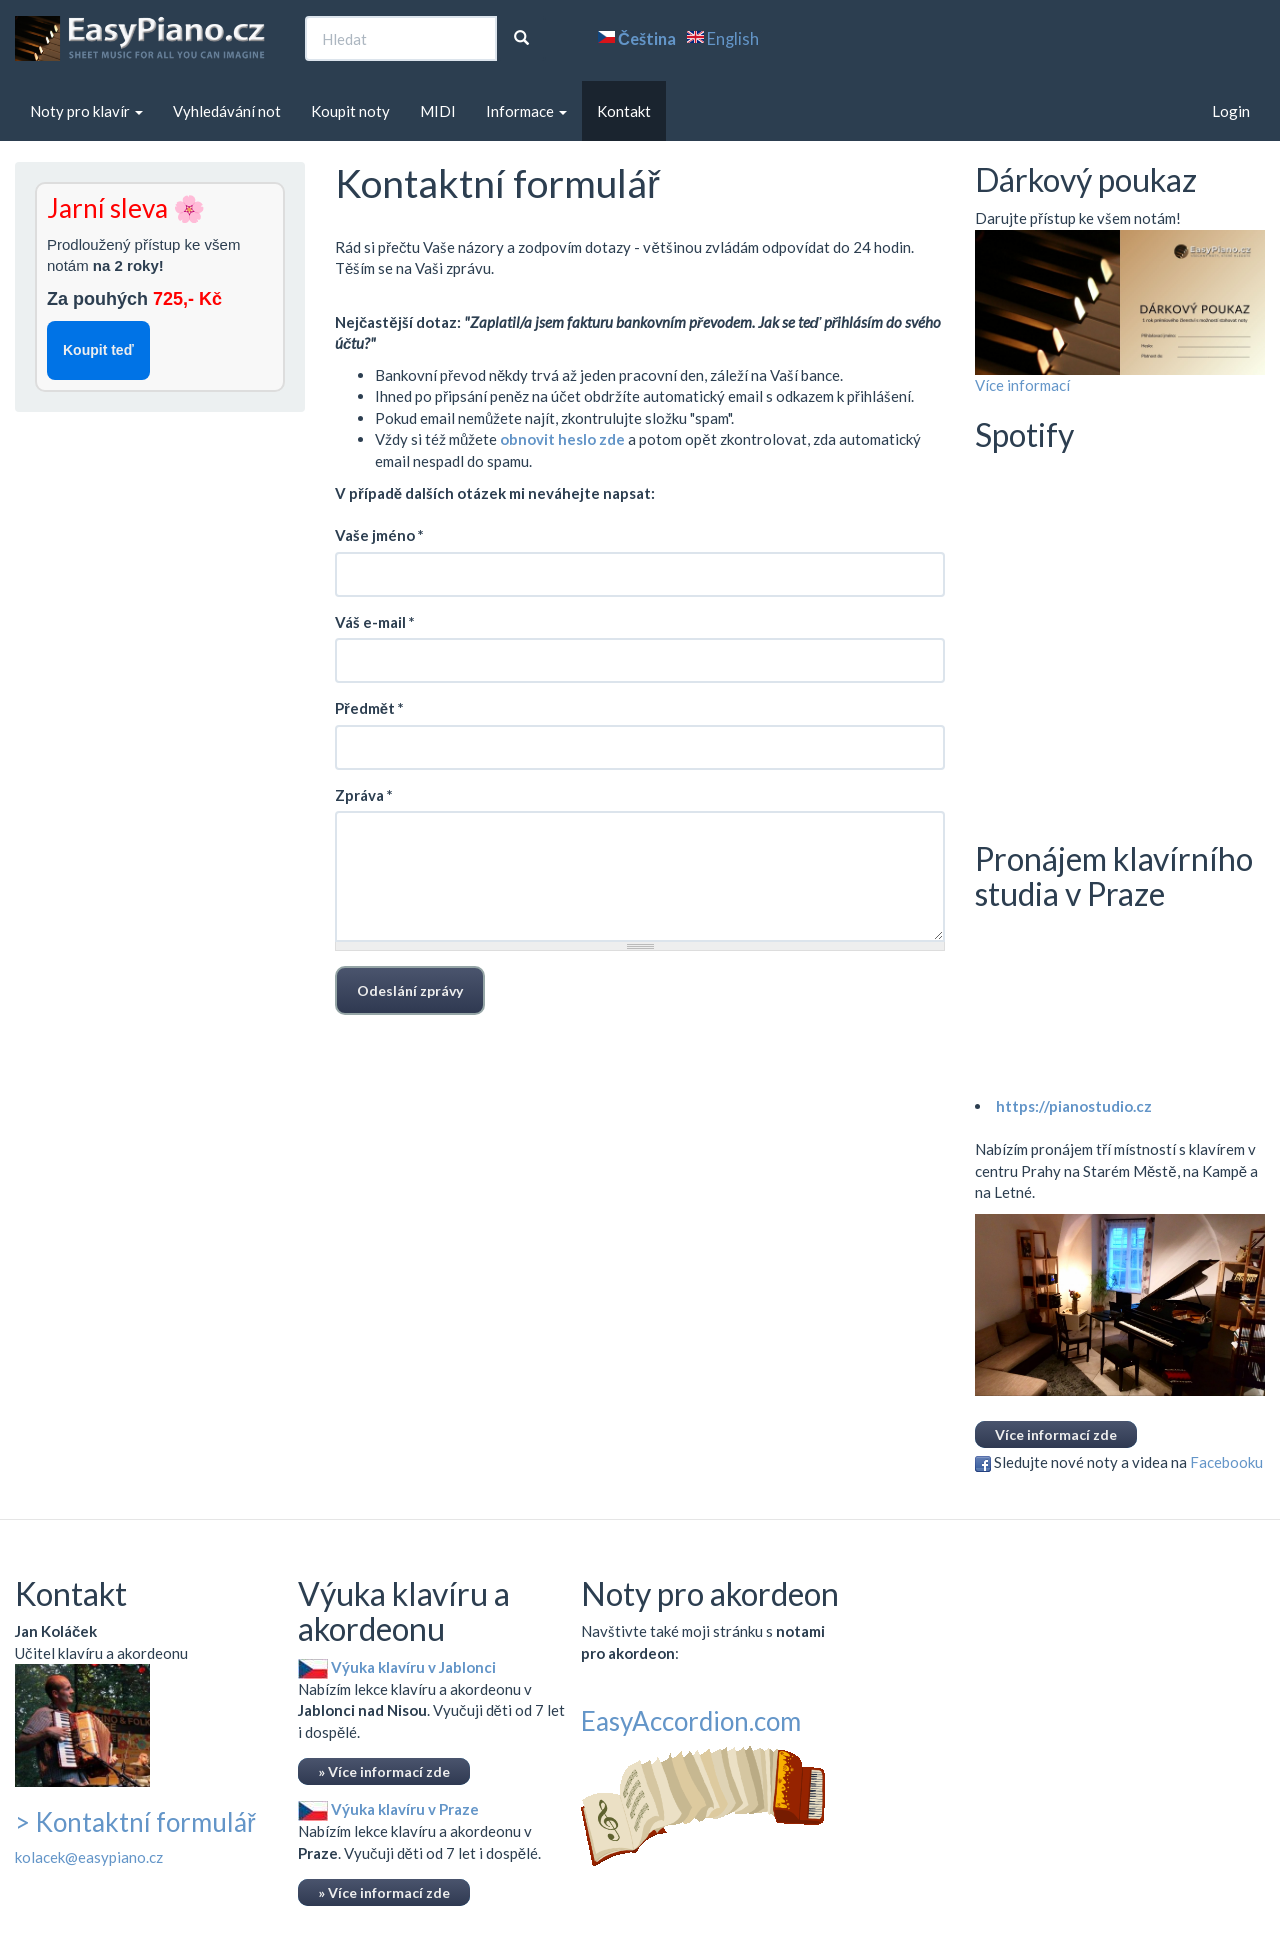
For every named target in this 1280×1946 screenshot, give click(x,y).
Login (1231, 111)
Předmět (369, 708)
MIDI (438, 111)
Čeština (647, 39)
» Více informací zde (384, 1771)
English (733, 39)
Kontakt (624, 111)
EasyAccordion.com (691, 1721)
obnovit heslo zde (562, 439)
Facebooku (1226, 1462)
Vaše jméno (379, 535)
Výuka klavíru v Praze (388, 1809)
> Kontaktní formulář (135, 1822)
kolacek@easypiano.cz (89, 1857)
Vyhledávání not (227, 111)
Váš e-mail (375, 622)
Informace (526, 111)
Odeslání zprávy (410, 990)
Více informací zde (1056, 1434)
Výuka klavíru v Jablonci (397, 1667)
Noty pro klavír (86, 111)
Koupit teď (98, 350)
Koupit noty (350, 111)
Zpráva (364, 795)
